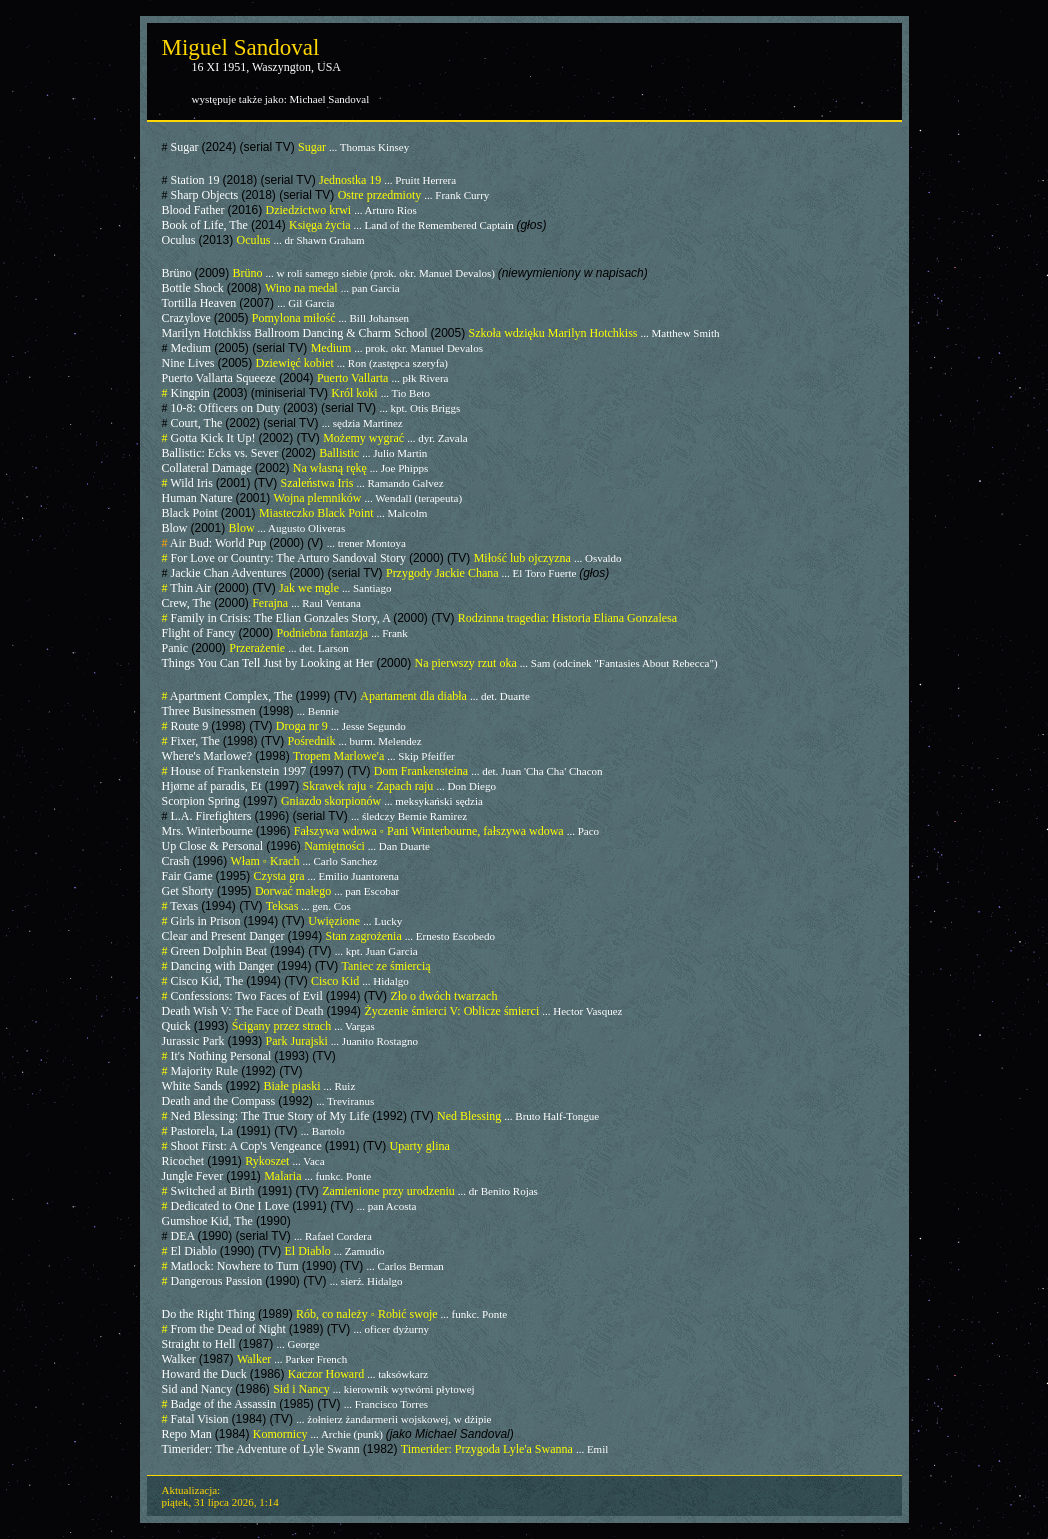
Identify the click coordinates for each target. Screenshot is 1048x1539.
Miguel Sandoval (241, 47)
